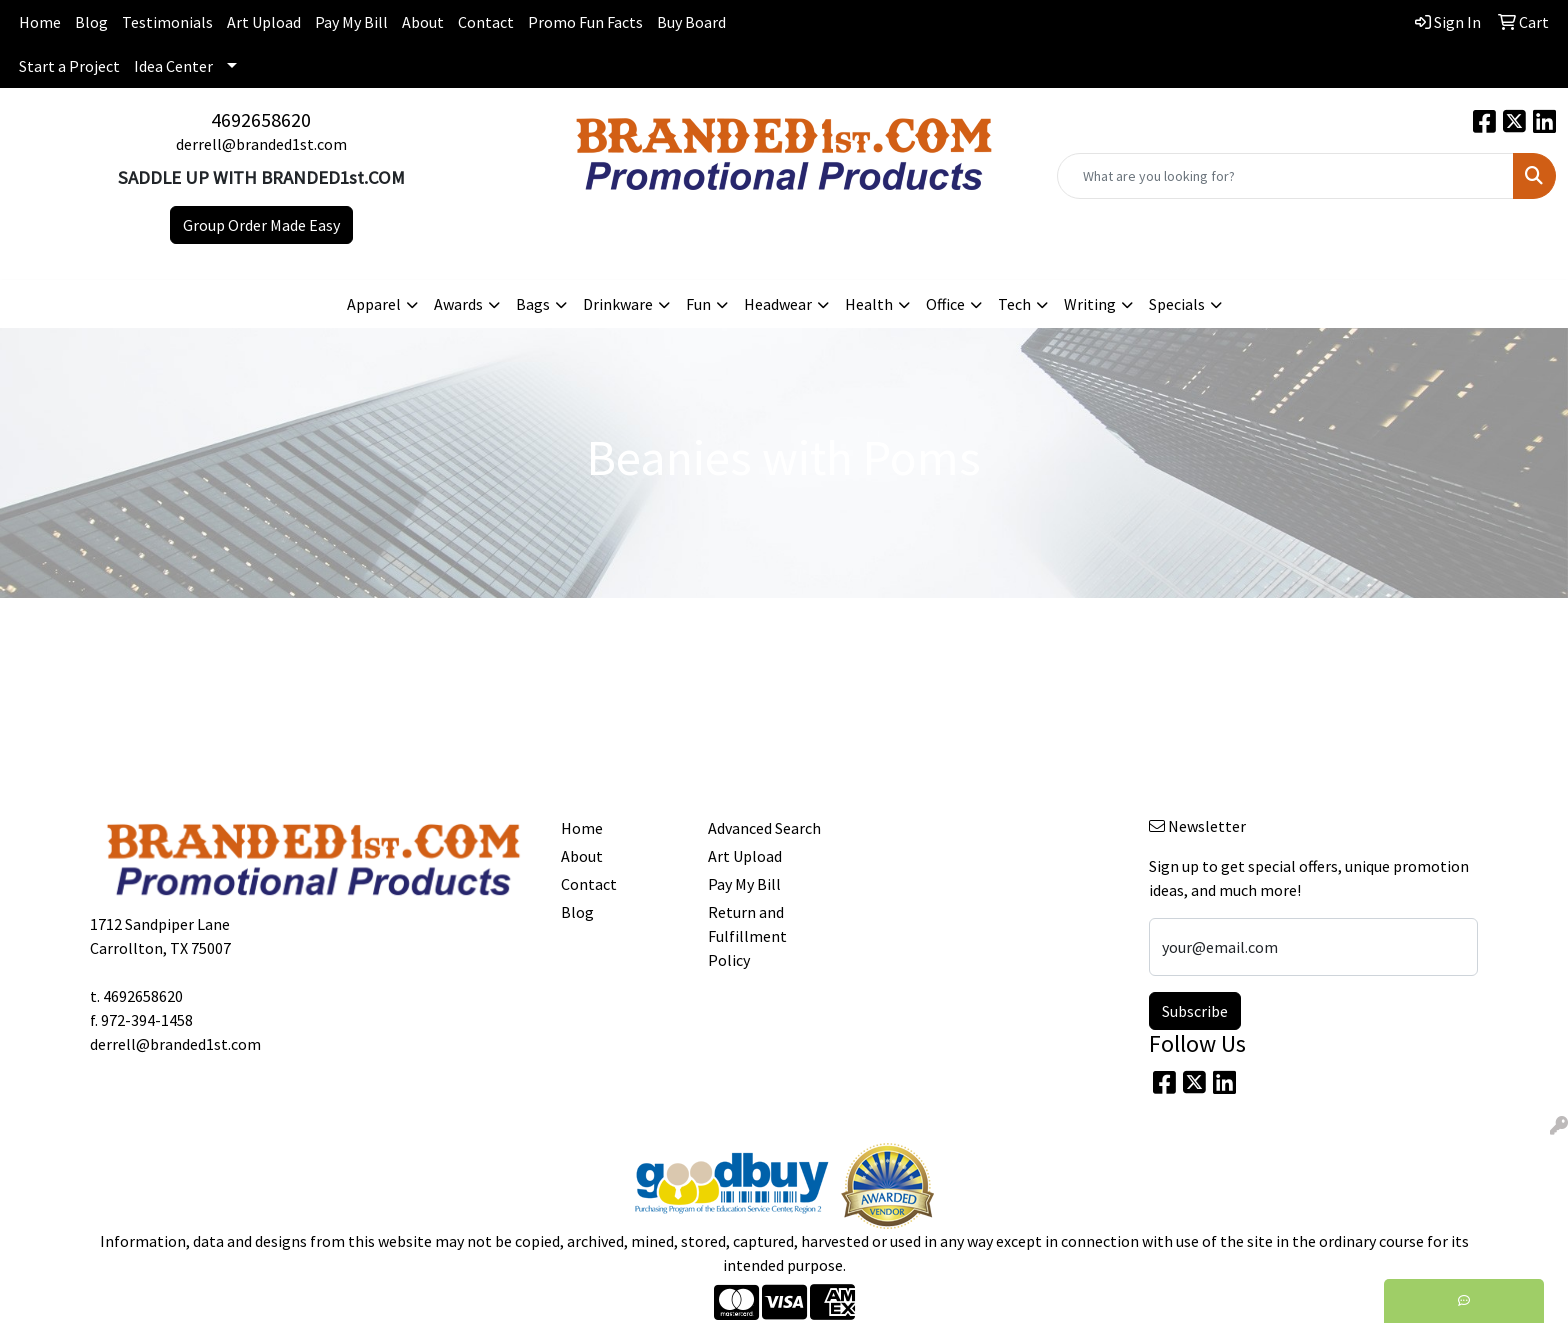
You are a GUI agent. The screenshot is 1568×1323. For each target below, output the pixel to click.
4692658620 (261, 119)
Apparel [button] (374, 304)
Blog (91, 22)
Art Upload (264, 22)
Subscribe (1195, 1011)
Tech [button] (1014, 304)
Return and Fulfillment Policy (747, 936)
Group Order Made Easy (261, 225)
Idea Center (173, 66)
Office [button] (945, 304)
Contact (486, 22)
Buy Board (691, 22)
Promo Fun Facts (585, 22)
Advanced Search (764, 828)
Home (40, 22)
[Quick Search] (1285, 176)
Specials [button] (1177, 304)
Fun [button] (698, 304)
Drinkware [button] (618, 304)
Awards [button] (458, 304)
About (423, 22)
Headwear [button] (778, 304)
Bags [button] (533, 304)
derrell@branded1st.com (261, 144)
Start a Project (69, 66)
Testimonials (167, 22)
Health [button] (869, 304)
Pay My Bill (351, 22)
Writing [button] (1090, 304)
